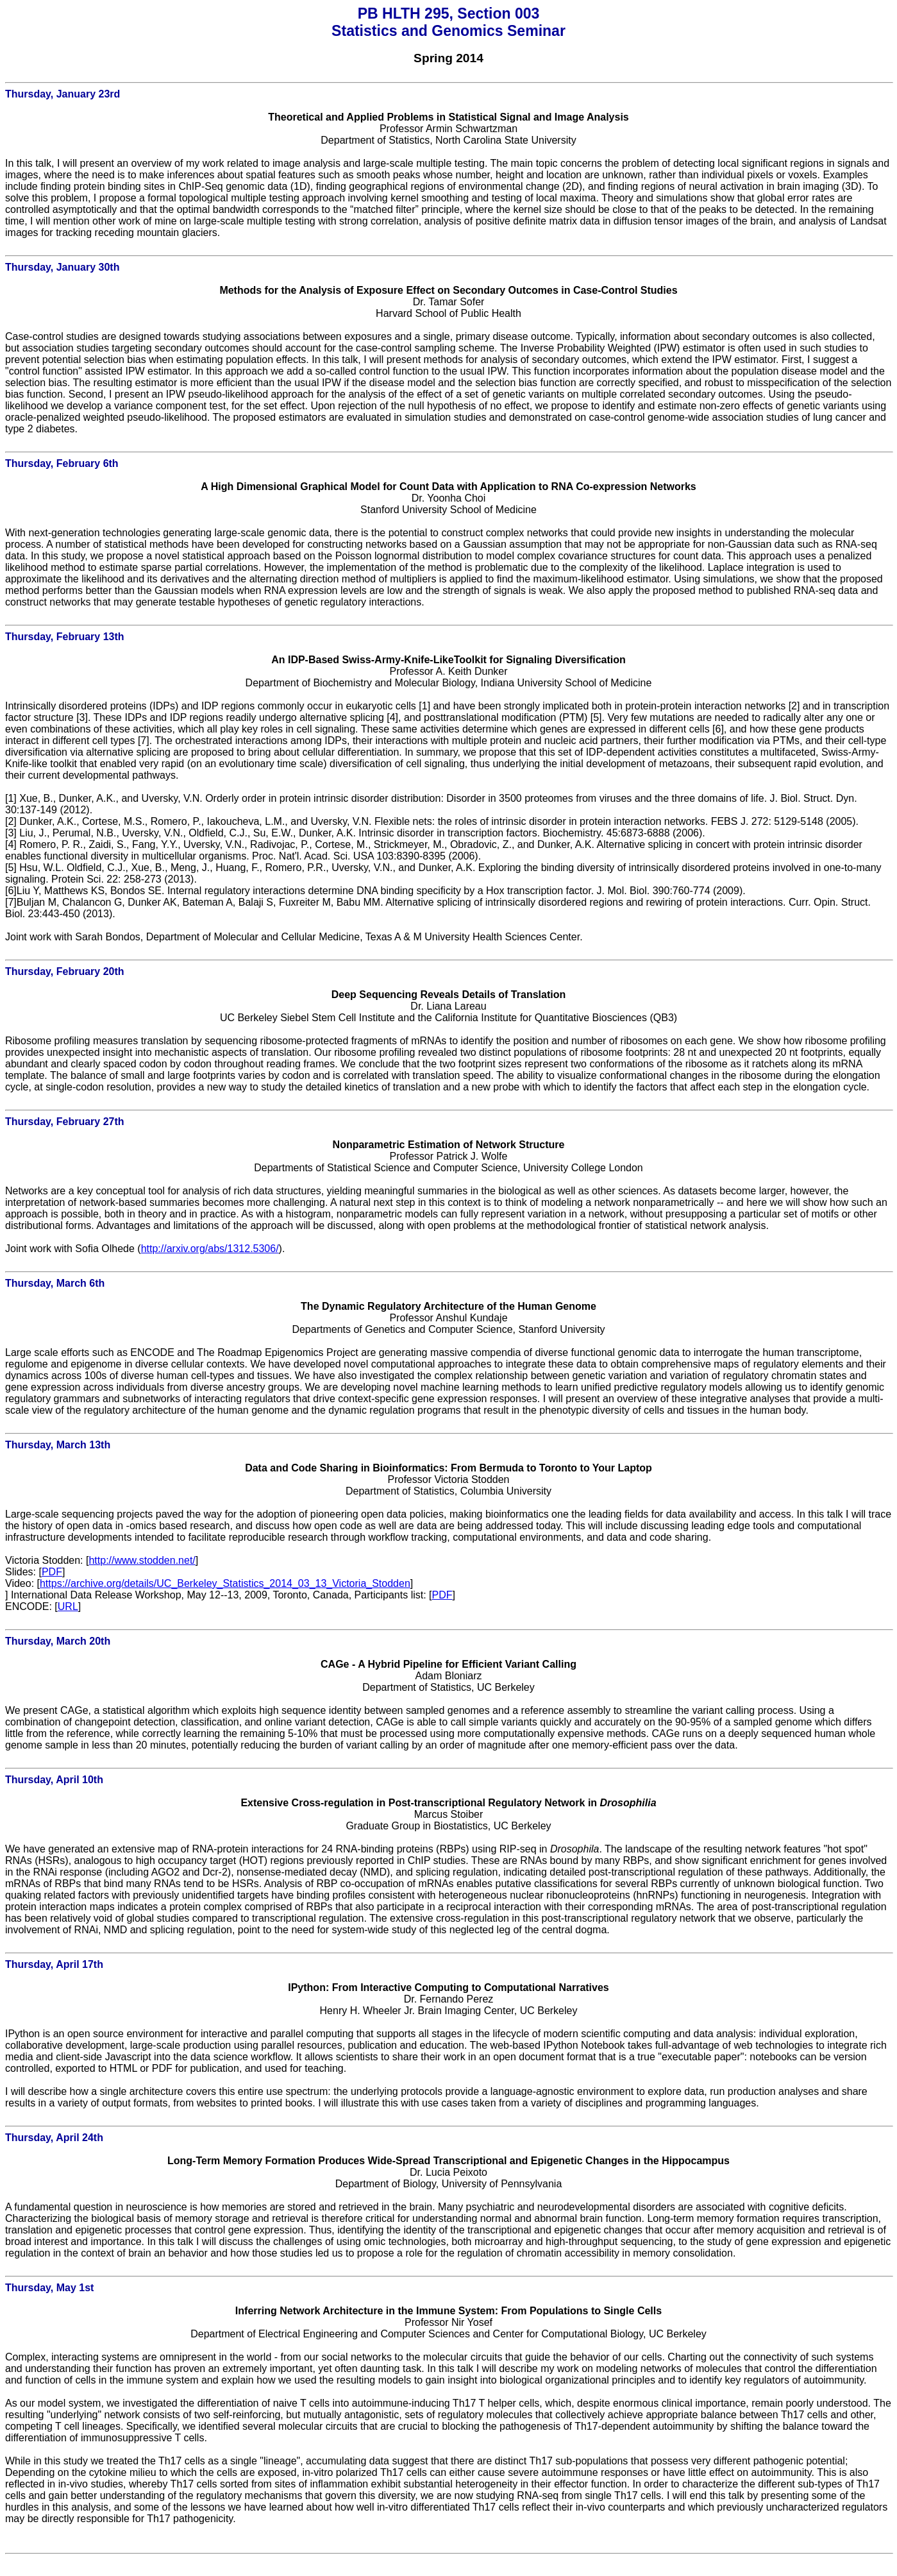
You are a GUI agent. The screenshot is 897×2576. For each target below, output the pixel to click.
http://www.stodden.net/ (141, 1560)
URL (68, 1606)
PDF (52, 1571)
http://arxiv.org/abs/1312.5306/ (210, 1248)
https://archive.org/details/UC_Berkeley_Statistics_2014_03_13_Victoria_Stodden (225, 1583)
